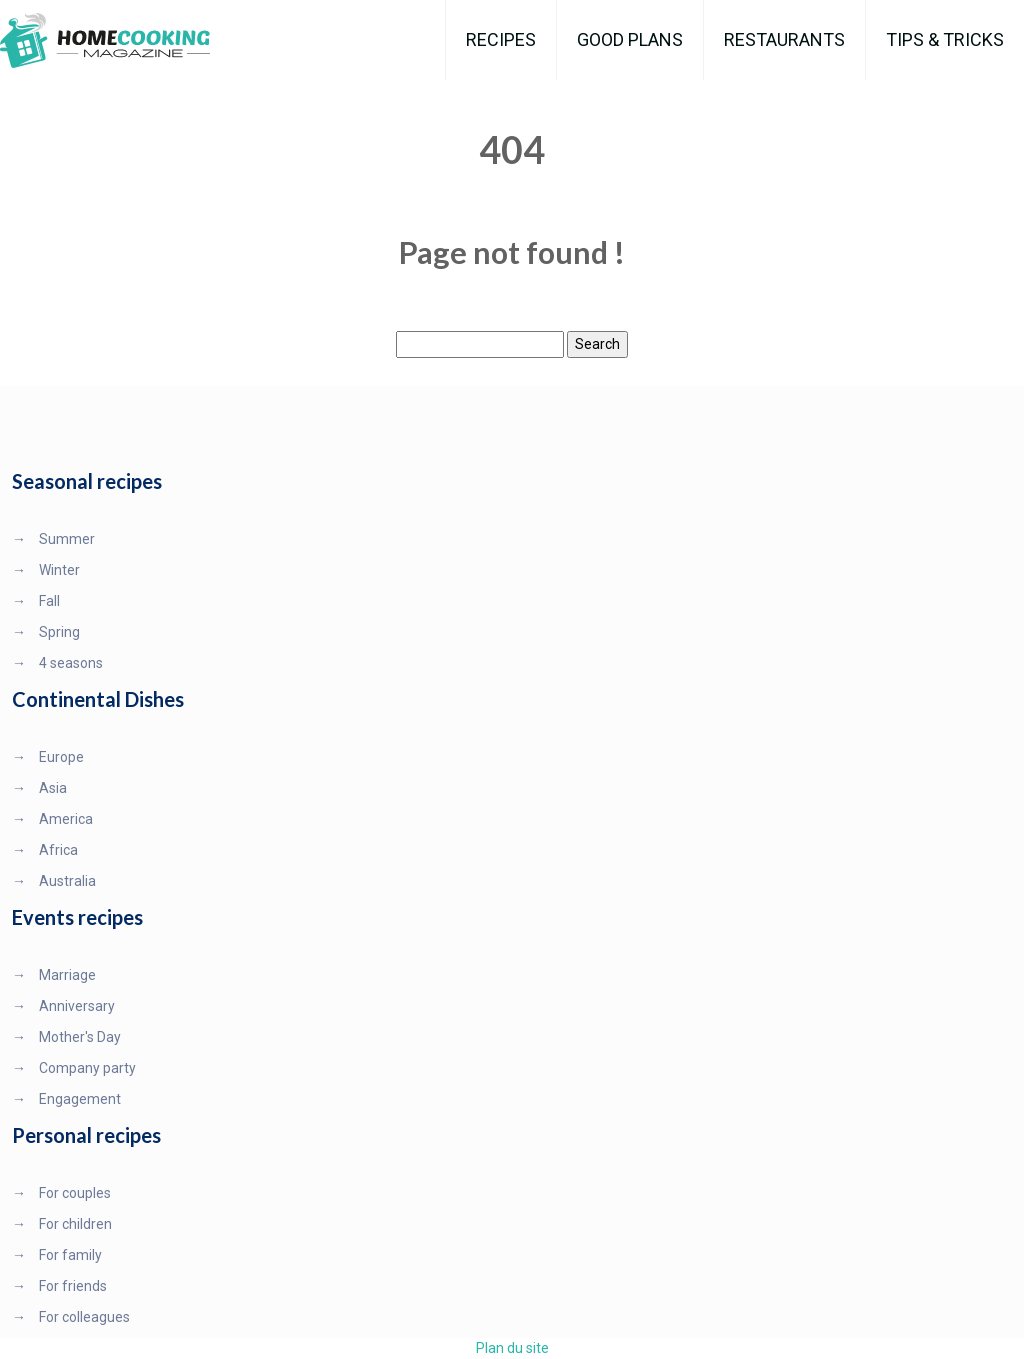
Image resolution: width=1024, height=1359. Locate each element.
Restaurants (784, 39)
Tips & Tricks (945, 39)
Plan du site (512, 1348)
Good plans (630, 39)
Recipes (501, 39)
